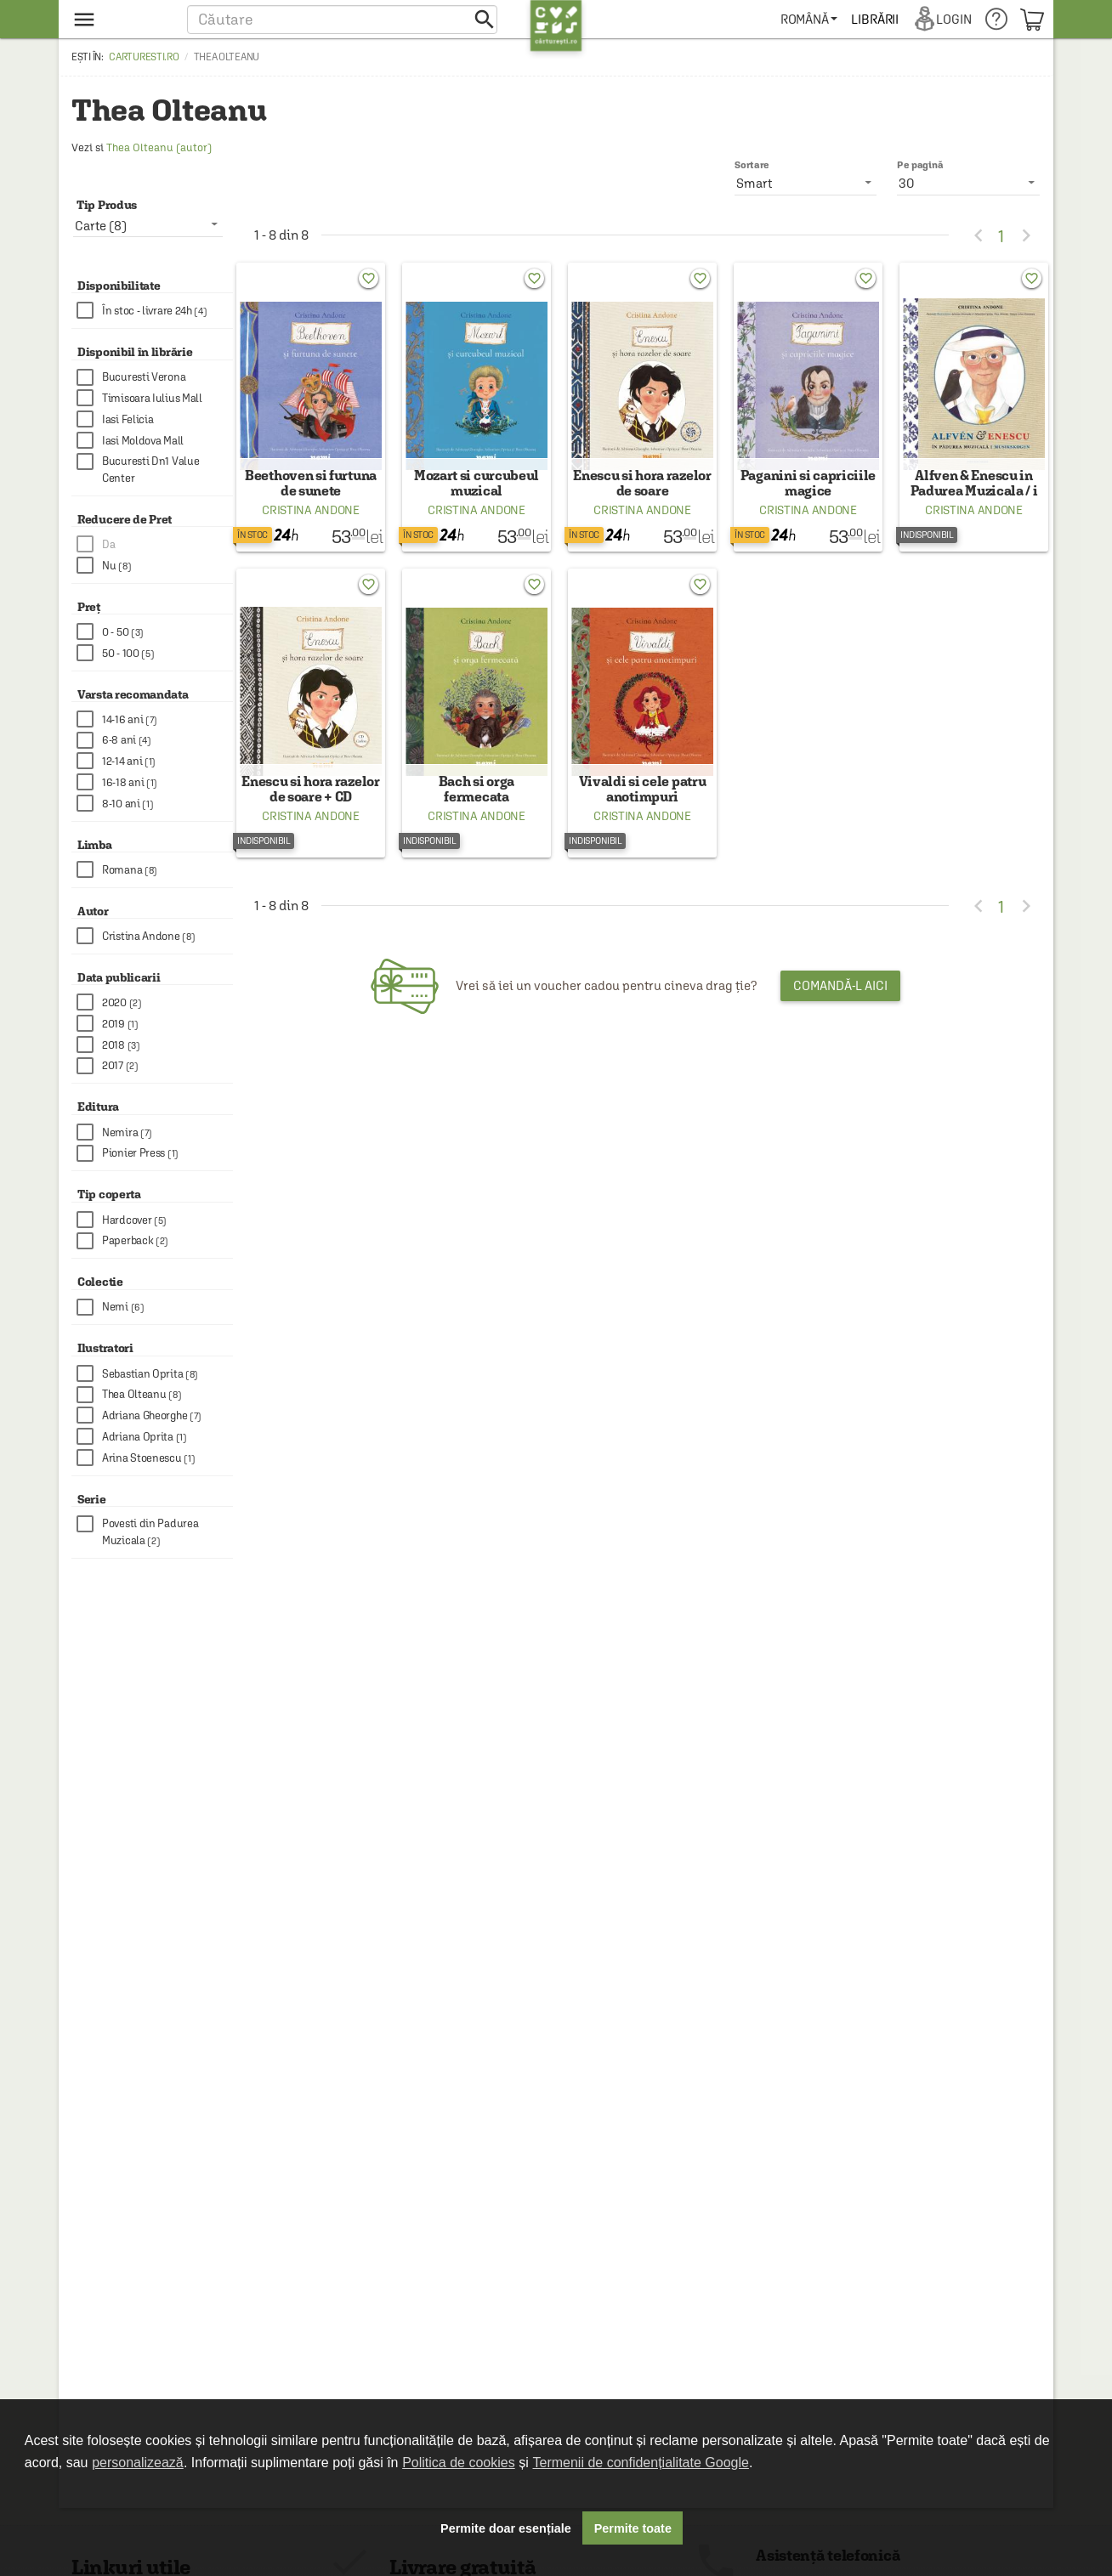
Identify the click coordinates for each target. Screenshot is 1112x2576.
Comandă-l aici (840, 1009)
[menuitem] (809, 19)
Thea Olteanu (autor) (159, 147)
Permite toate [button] (633, 2528)
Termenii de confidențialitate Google (641, 2462)
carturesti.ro (144, 57)
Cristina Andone (311, 522)
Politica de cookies (458, 2462)
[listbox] (968, 182)
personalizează (138, 2462)
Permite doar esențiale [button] (505, 2528)
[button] (342, 19)
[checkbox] (155, 311)
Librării (875, 19)
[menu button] (120, 19)
